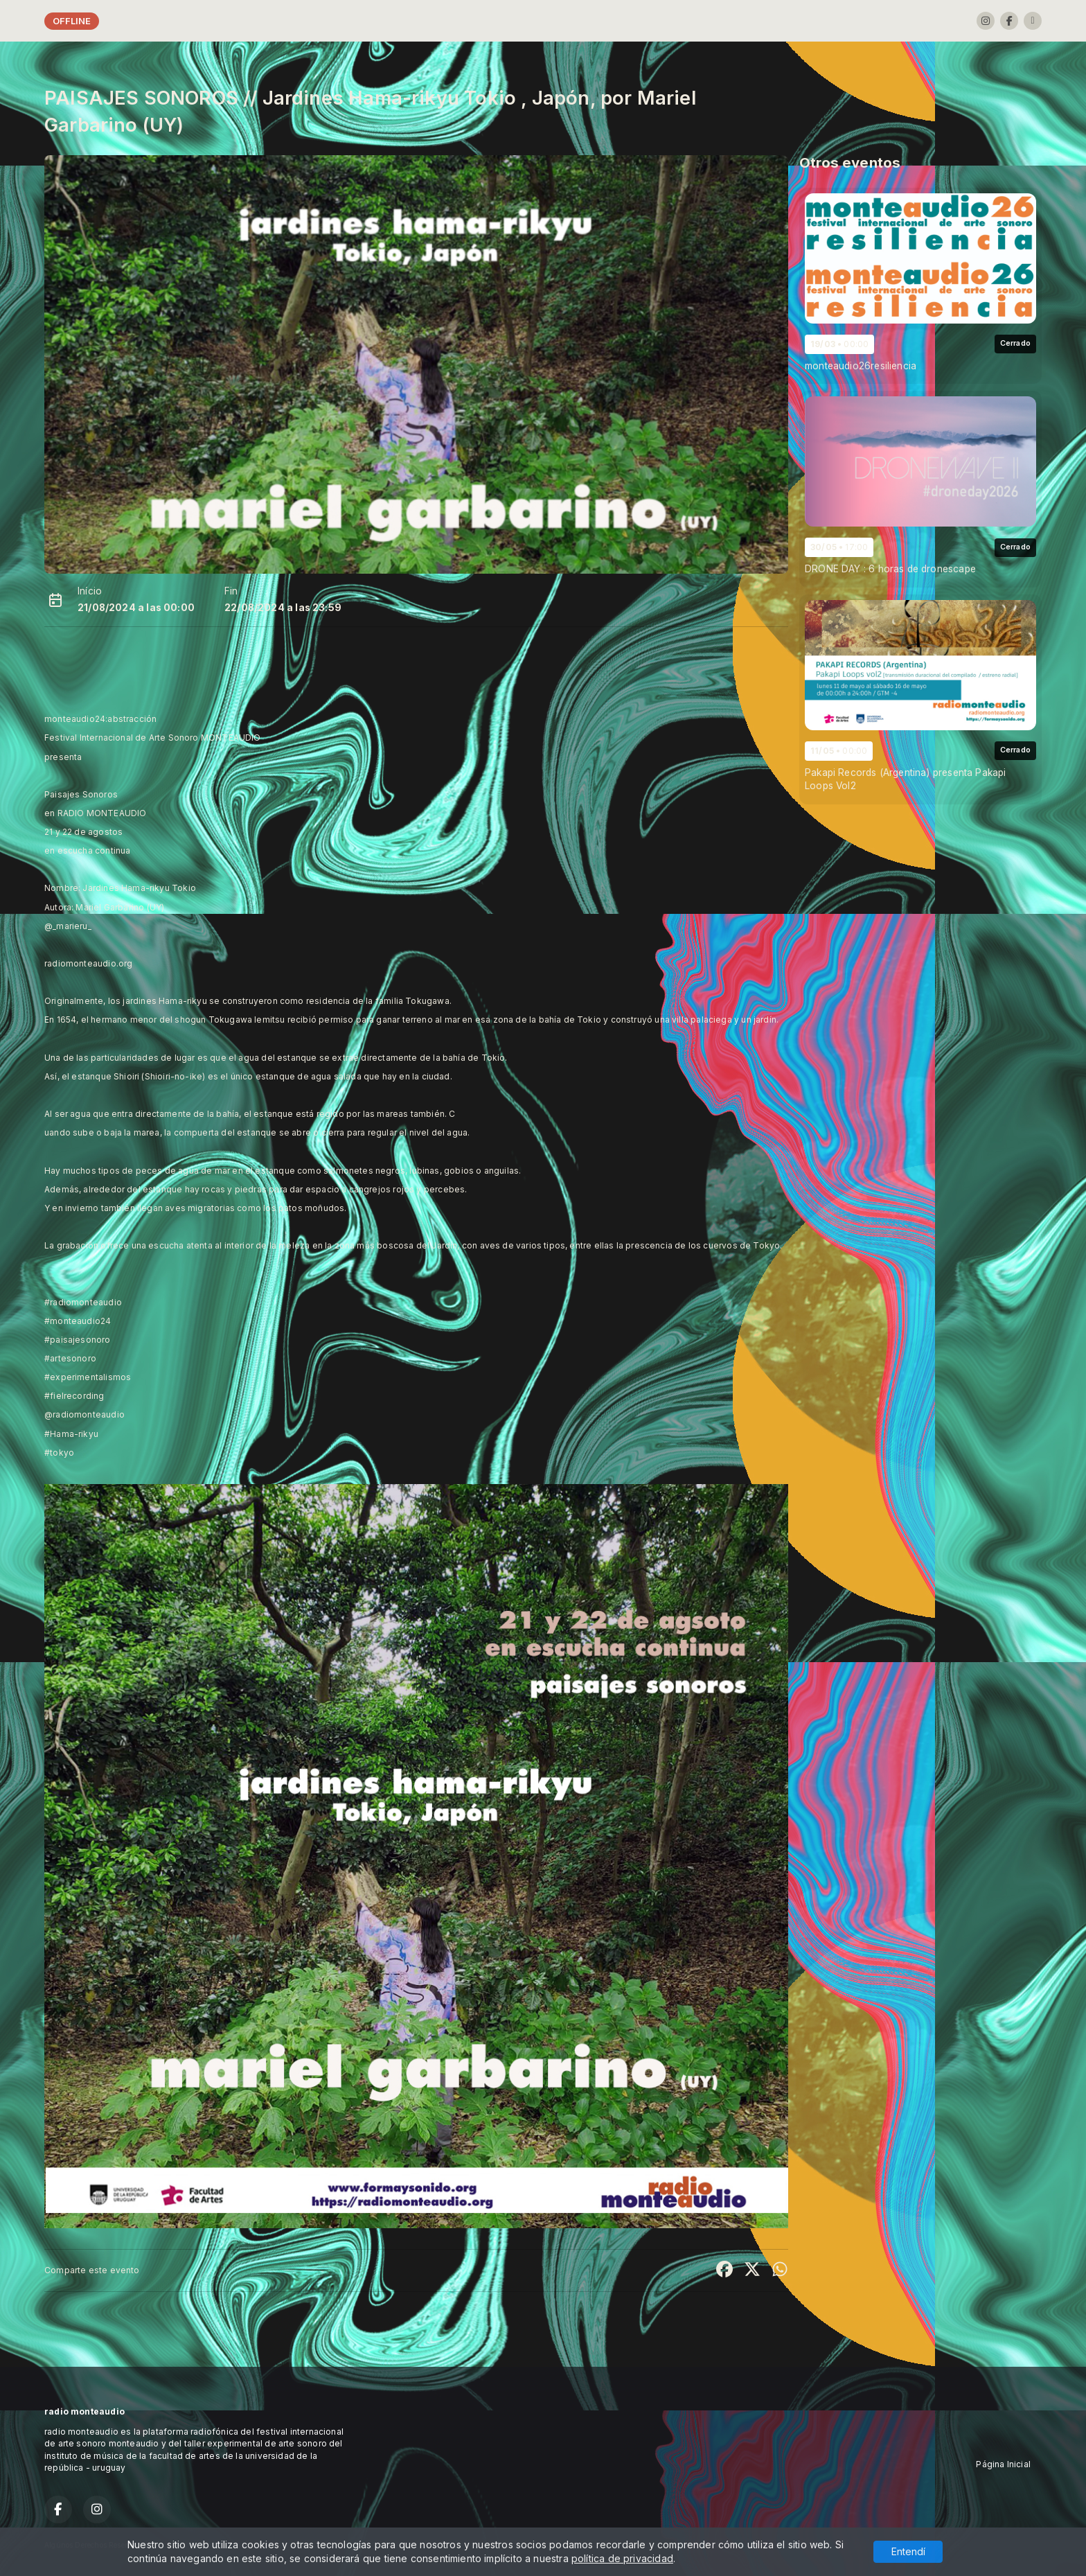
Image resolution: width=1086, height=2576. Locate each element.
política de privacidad (622, 2558)
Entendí (908, 2551)
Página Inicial (1003, 2464)
